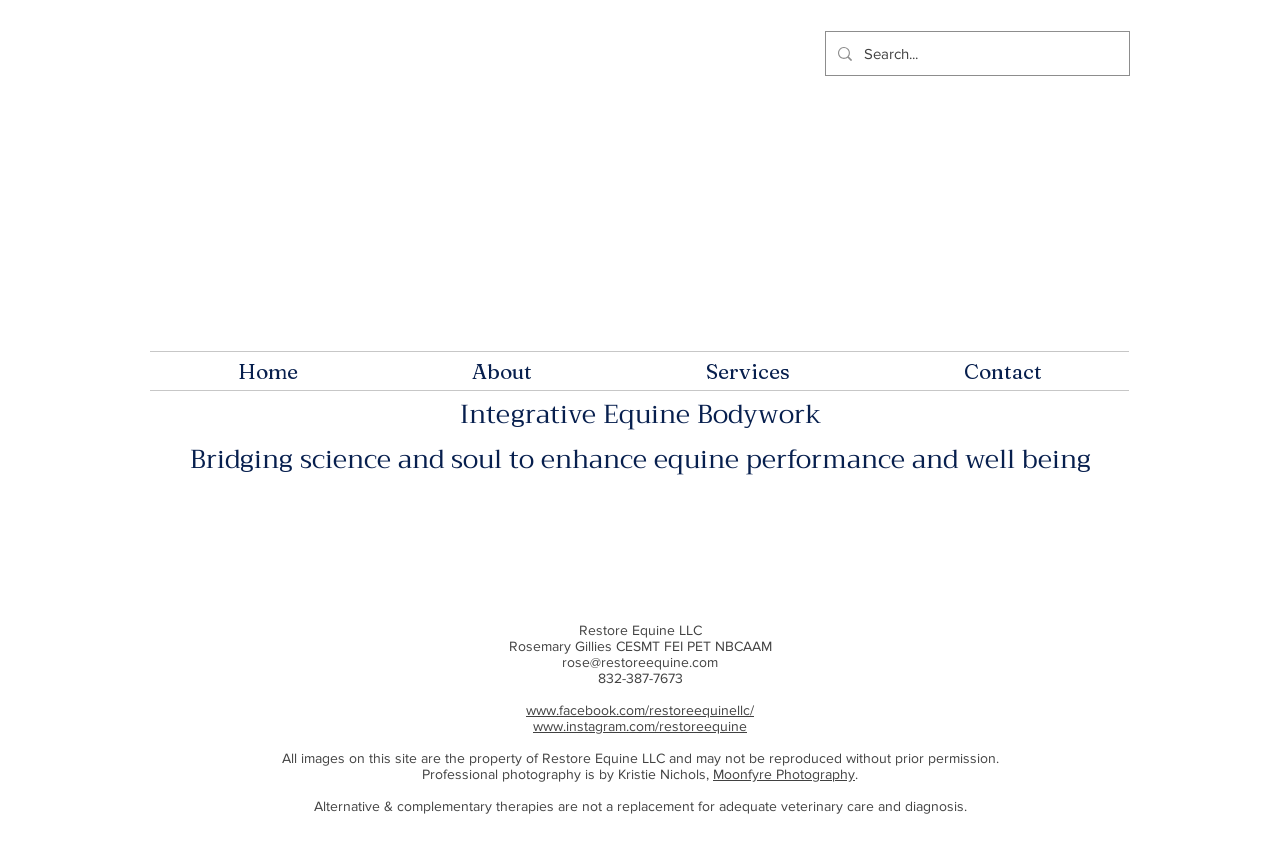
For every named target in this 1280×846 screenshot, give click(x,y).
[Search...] (975, 53)
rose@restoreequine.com (640, 662)
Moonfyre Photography (784, 774)
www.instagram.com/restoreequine (640, 726)
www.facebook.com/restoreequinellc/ (640, 710)
